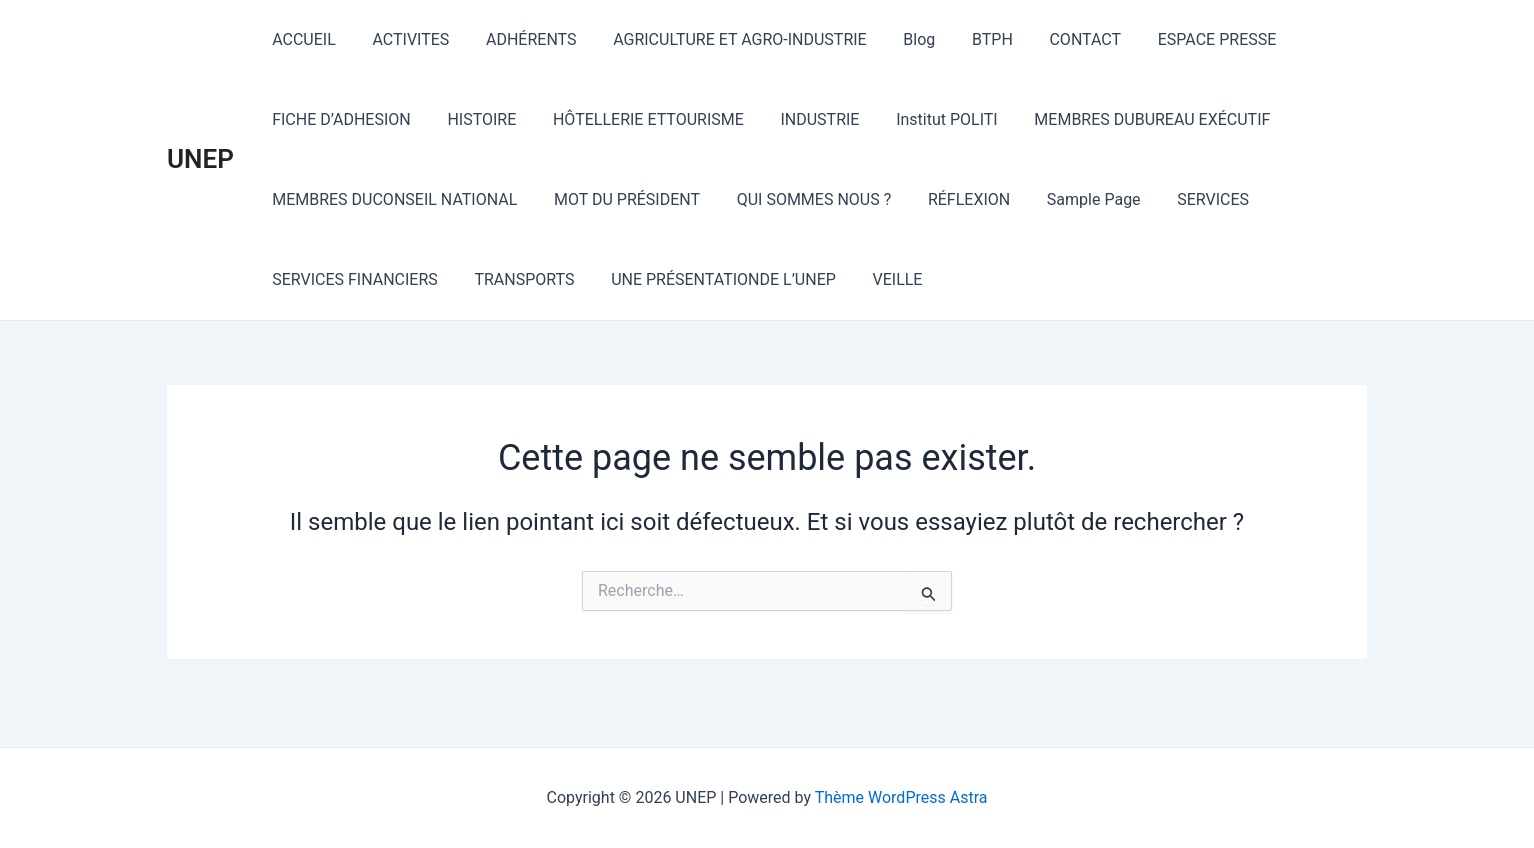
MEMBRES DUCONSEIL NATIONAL (392, 199)
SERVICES (1188, 199)
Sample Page (1073, 199)
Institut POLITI (926, 119)
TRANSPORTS (517, 279)
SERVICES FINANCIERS (353, 279)
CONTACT (1055, 39)
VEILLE (881, 279)
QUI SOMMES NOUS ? (802, 199)
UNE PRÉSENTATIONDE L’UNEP (711, 279)
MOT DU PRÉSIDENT (620, 199)
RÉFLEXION (953, 199)
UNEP (200, 159)
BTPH (966, 39)
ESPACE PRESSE (1182, 39)
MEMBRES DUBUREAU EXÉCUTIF (1127, 119)
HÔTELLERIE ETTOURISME (636, 119)
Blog (898, 39)
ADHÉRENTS (519, 39)
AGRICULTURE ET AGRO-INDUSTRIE (724, 39)
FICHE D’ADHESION (339, 119)
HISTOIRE (474, 119)
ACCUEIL (302, 39)
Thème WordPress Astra (901, 797)
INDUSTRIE (803, 119)
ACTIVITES (403, 39)
